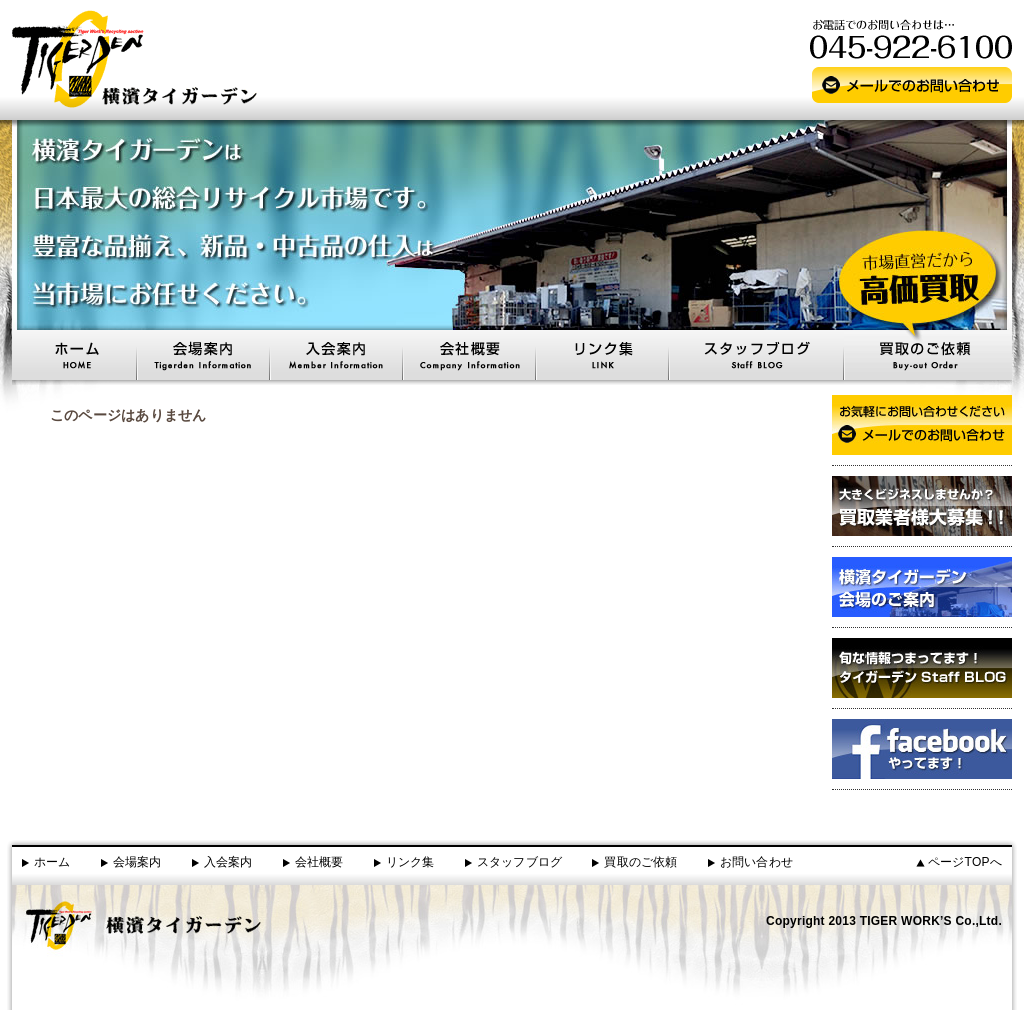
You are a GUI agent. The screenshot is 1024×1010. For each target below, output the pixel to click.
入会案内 (228, 862)
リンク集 (410, 862)
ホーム (52, 862)
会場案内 (137, 862)
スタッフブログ (520, 862)
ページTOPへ (965, 862)
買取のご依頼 (640, 862)
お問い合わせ (756, 862)
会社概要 (319, 862)
